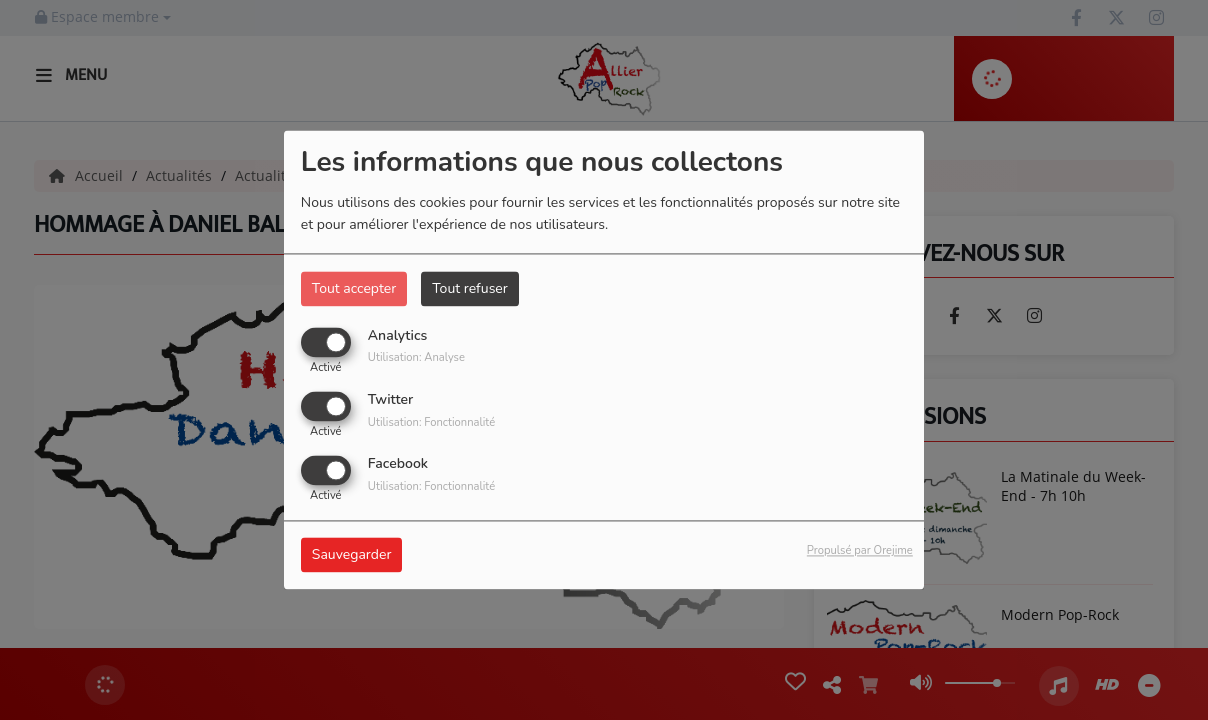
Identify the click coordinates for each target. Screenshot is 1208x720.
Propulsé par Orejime (860, 551)
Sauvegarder (352, 555)
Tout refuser (470, 288)
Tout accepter (354, 288)
